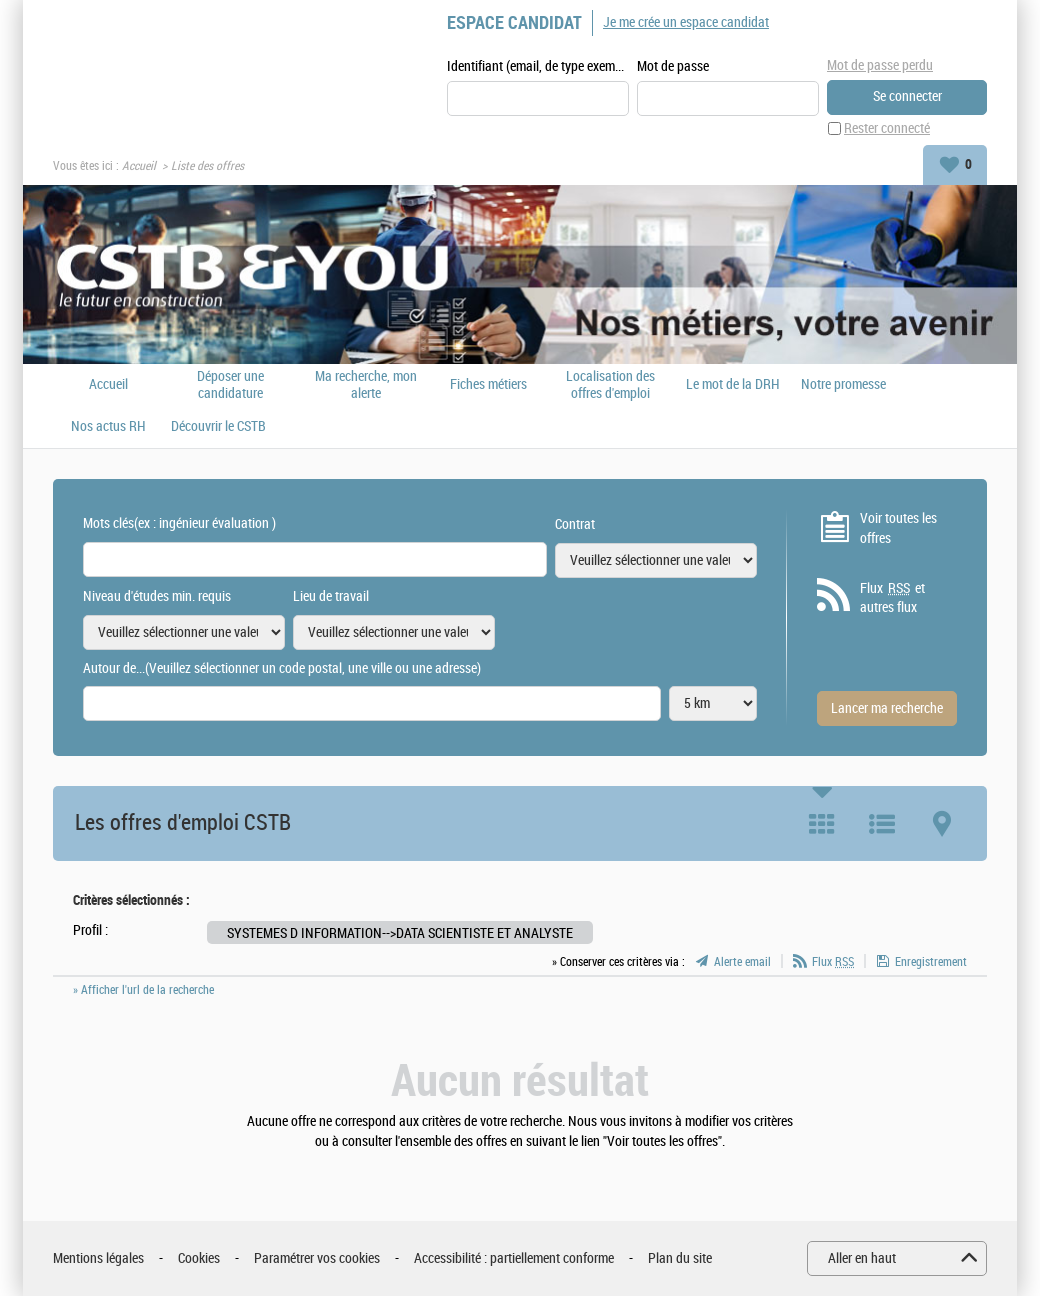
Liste (882, 824)
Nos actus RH (108, 427)
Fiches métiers (488, 385)
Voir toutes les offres (898, 528)
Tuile (822, 824)
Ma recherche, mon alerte (366, 385)
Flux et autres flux (892, 598)
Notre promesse (843, 385)
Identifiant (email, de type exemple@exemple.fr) (538, 66)
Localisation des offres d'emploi (610, 385)
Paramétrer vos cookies (317, 1258)
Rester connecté (887, 128)
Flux (833, 962)
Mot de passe (673, 66)
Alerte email (742, 962)
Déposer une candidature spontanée (230, 385)
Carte (942, 824)
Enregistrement (931, 962)
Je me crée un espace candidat (686, 22)
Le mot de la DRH (733, 385)
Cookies (199, 1258)
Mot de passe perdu (880, 65)
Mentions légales (98, 1258)
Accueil (139, 166)
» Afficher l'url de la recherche (143, 990)
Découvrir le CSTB (218, 427)
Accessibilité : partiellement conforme (514, 1258)
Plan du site (680, 1258)
